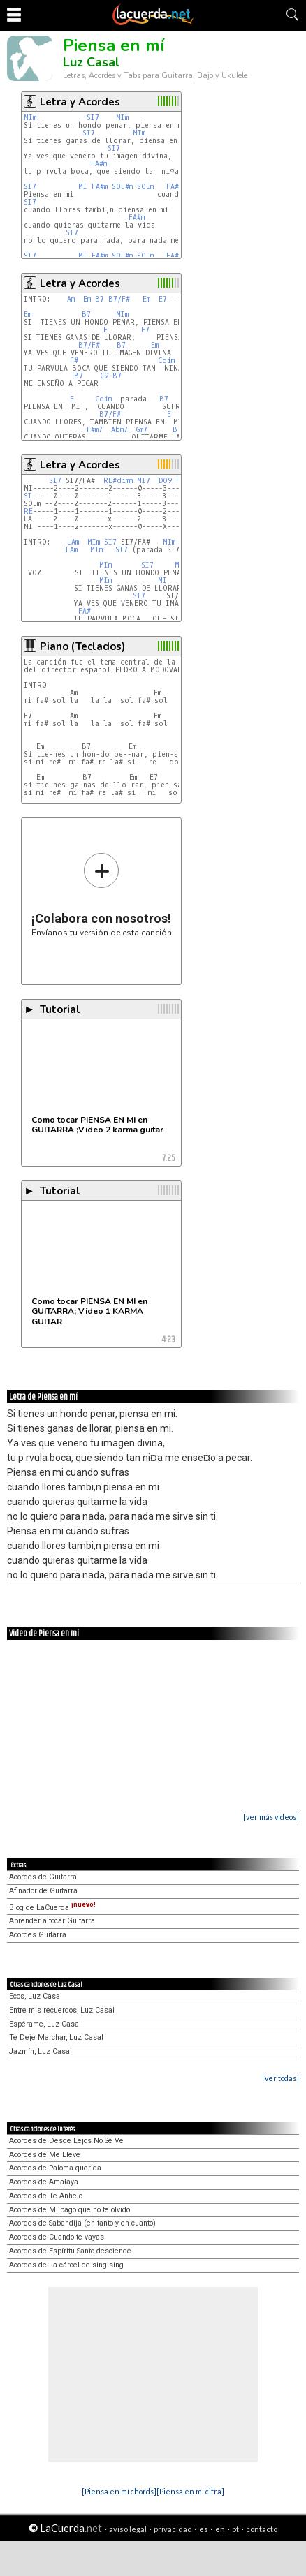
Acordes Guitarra (37, 1934)
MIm (30, 117)
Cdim (166, 360)
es (203, 2528)
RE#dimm (118, 480)
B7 (99, 299)
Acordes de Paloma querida (55, 2167)
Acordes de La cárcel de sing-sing (66, 2265)
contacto (261, 2528)
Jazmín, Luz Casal (40, 2051)
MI (82, 186)
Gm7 (141, 429)
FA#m (99, 163)
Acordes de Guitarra (43, 1876)
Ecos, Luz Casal (35, 1996)
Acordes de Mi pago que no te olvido (69, 2209)
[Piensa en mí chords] (119, 2491)
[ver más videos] (271, 1816)
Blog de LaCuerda (52, 1907)
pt (235, 2528)
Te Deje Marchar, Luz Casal (56, 2037)
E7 (163, 299)
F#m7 (95, 429)
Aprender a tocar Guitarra (52, 1920)
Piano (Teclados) (82, 646)
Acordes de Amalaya (43, 2181)
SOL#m (122, 186)
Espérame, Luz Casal (45, 2024)
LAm (73, 542)
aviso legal (128, 2528)
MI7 (143, 480)
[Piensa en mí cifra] (190, 2491)
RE (28, 511)
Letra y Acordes (80, 102)
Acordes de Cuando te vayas (56, 2237)
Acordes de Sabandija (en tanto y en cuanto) (82, 2223)
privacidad (173, 2528)
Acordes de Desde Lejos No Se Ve (66, 2140)
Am (71, 299)
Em (87, 299)
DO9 (165, 480)
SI (28, 496)
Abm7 (119, 429)
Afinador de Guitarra (43, 1890)
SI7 (93, 117)
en (220, 2528)
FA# (84, 611)
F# (74, 360)
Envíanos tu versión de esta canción (101, 894)
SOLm (145, 186)
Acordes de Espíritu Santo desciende (70, 2251)
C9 (104, 375)
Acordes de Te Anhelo (45, 2195)
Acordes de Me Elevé (44, 2154)
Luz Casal (91, 62)
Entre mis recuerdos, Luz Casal (62, 2010)
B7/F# (119, 299)
